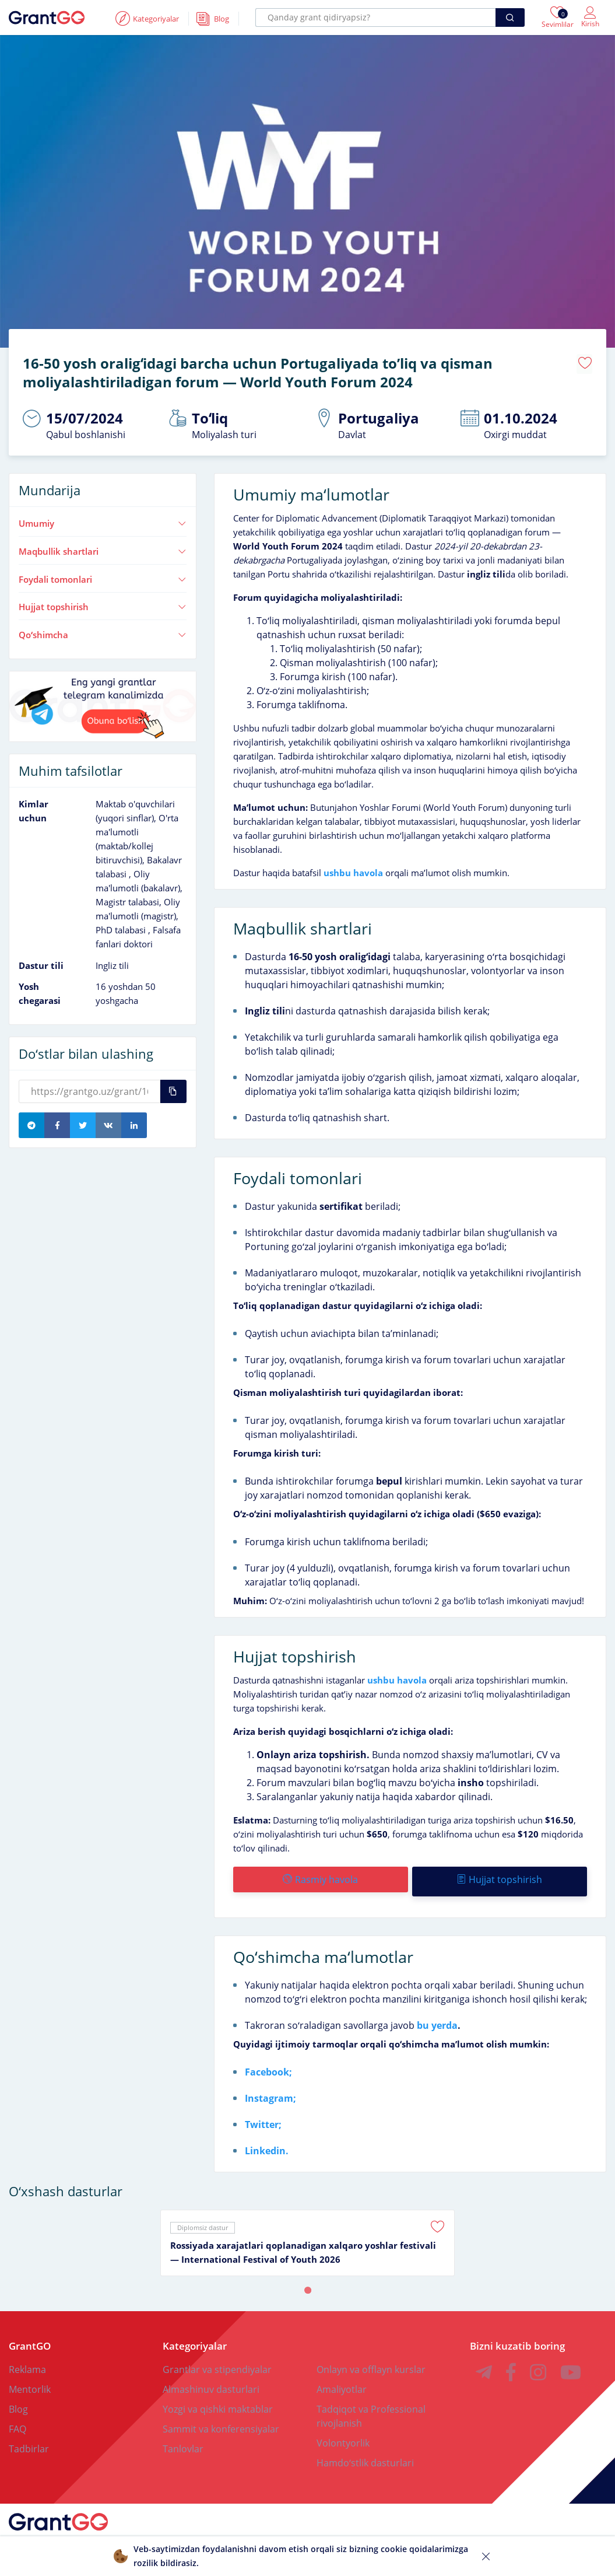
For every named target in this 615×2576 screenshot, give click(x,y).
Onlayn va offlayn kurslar (371, 2361)
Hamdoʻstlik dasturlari (365, 2454)
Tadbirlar (29, 2440)
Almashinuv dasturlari (211, 2381)
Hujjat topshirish (103, 602)
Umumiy (103, 519)
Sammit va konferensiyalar (221, 2420)
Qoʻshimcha (103, 630)
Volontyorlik (343, 2434)
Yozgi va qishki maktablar (218, 2401)
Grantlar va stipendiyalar (217, 2361)
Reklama (27, 2361)
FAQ (17, 2420)
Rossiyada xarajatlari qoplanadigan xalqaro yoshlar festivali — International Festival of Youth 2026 (303, 2244)
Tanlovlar (183, 2440)
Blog (18, 2401)
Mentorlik (30, 2381)
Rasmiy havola (319, 1875)
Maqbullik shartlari (103, 547)
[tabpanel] (307, 2235)
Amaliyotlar (342, 2381)
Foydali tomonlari (103, 575)
